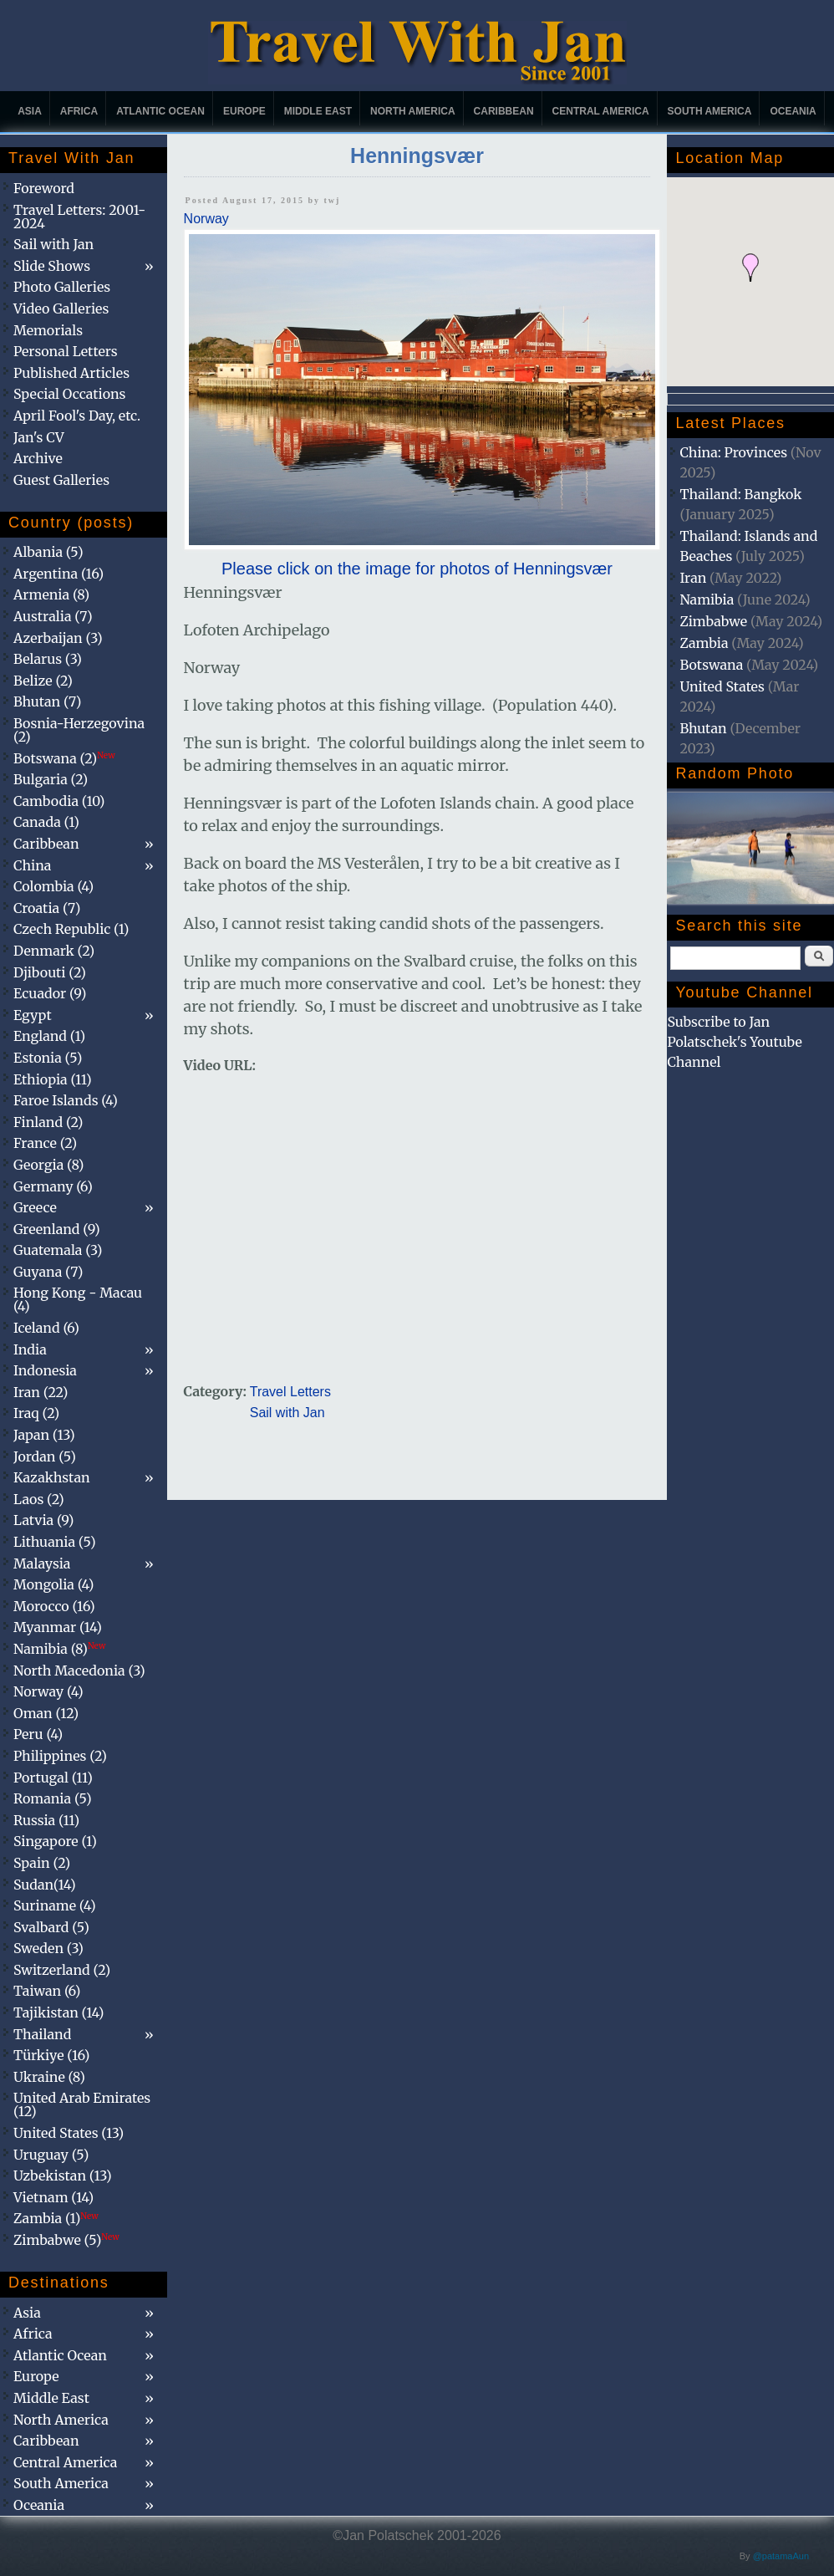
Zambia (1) (56, 2218)
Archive (38, 458)
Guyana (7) (48, 1271)
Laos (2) (38, 1499)
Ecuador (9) (49, 993)
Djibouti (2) (49, 972)
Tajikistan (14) (58, 2012)
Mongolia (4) (53, 1584)
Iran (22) (40, 1392)
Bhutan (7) (47, 701)
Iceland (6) (46, 1327)
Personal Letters (65, 351)
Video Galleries (61, 308)
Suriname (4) (54, 1905)
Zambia (703, 643)
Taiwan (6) (46, 1990)
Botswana (711, 664)
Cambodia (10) (58, 801)
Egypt (32, 1015)
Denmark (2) (53, 950)
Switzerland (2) (61, 1969)
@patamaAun (781, 2556)
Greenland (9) (56, 1229)
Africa (79, 111)
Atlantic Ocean (160, 111)
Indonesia (45, 1370)
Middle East (318, 111)
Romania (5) (52, 1798)
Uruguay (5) (51, 2154)
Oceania (793, 111)
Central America (600, 111)
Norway (206, 219)
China (32, 865)
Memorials (48, 330)
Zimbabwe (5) (66, 2240)
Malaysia (41, 1563)
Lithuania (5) (54, 1541)
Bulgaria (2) (50, 779)
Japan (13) (44, 1434)
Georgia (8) (48, 1164)
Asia (30, 111)
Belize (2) (43, 680)
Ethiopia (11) (52, 1079)
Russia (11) (46, 1820)
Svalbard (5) (51, 1927)
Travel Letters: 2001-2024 (79, 216)
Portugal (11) (53, 1777)
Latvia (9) (43, 1520)
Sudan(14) (44, 1884)
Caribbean (504, 111)
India (30, 1349)
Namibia (706, 599)
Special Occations (69, 393)
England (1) (49, 1036)
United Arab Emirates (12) (81, 2104)
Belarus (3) (47, 658)
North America (412, 111)
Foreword (43, 188)
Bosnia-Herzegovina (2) (79, 730)
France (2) (45, 1143)
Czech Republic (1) (71, 929)
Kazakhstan (51, 1477)
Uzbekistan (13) (62, 2175)
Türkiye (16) (51, 2055)
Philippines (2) (60, 1755)
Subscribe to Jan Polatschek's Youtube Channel (734, 1041)
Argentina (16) (58, 573)
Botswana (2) (64, 758)
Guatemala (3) (57, 1250)
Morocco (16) (54, 1606)
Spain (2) (41, 1862)
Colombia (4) (53, 886)
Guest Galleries (61, 480)
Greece (35, 1207)
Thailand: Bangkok (740, 494)
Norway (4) (48, 1691)
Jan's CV (38, 437)
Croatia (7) (46, 908)
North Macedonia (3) (79, 1670)
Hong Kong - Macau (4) (77, 1299)
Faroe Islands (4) (65, 1100)
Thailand (42, 2034)
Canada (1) (46, 822)
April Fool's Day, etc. (76, 415)
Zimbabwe (713, 621)
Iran (692, 577)
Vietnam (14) (53, 2197)
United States (722, 686)
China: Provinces (733, 452)
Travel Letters (290, 1392)
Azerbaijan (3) (58, 638)
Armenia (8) (51, 594)
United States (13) (68, 2133)
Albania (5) (48, 551)
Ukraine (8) (49, 2076)
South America (710, 111)
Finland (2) (48, 1122)
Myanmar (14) (57, 1627)
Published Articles (71, 373)
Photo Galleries (61, 286)
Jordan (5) (44, 1456)
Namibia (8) (59, 1648)
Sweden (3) (48, 1948)
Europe (244, 111)
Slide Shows (51, 266)
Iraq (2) (36, 1413)
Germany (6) (53, 1186)
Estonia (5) (47, 1057)
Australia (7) (53, 616)
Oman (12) (46, 1713)
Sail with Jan (287, 1412)
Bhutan (702, 728)
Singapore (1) (55, 1841)
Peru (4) (38, 1734)
